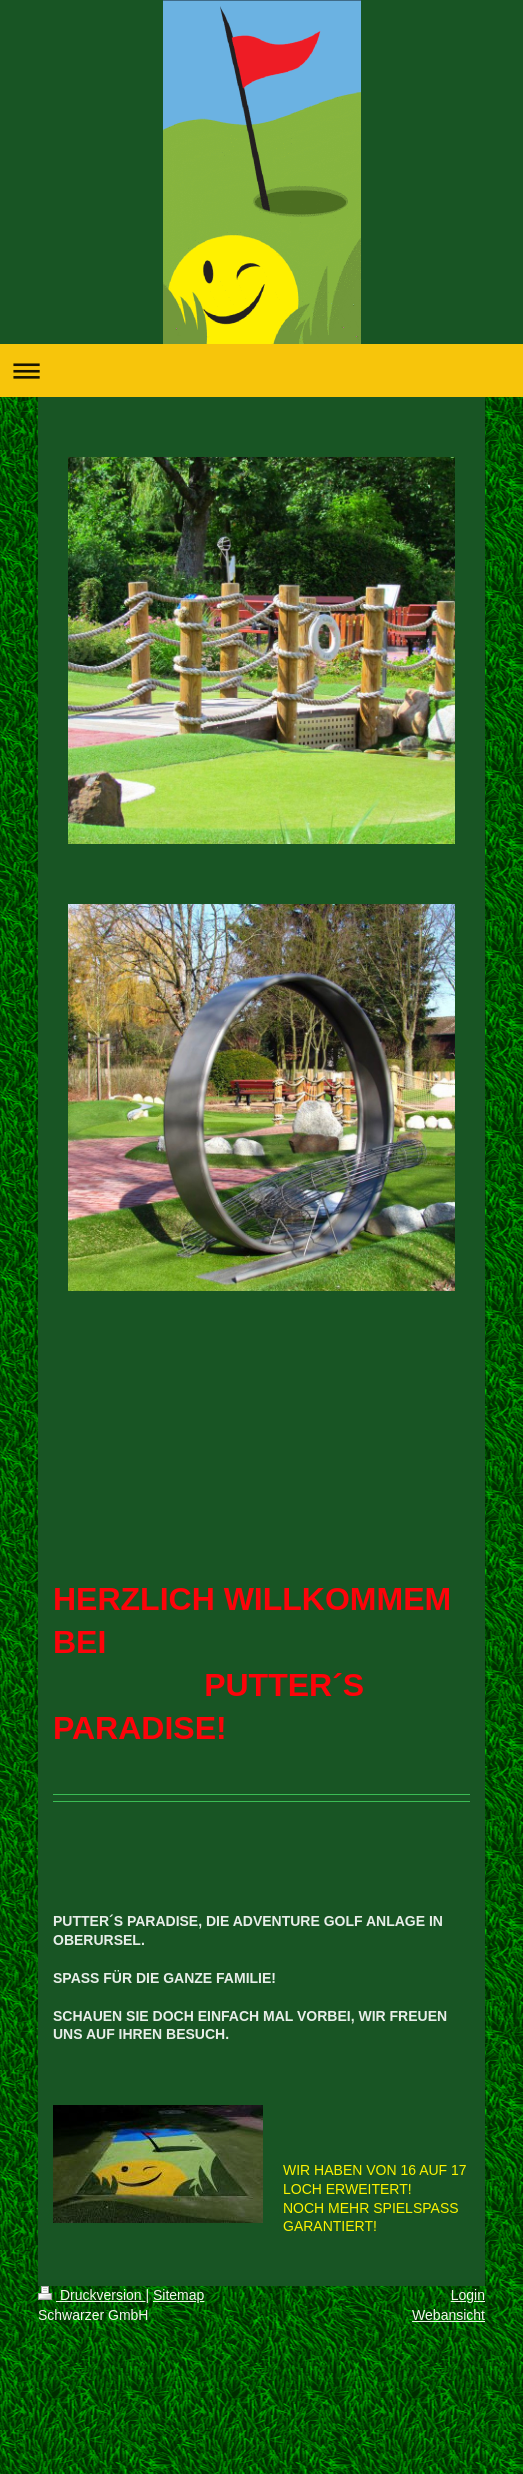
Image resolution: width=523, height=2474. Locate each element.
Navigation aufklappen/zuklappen (261, 370)
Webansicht (448, 2315)
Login (468, 2295)
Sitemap (178, 2295)
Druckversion (91, 2295)
